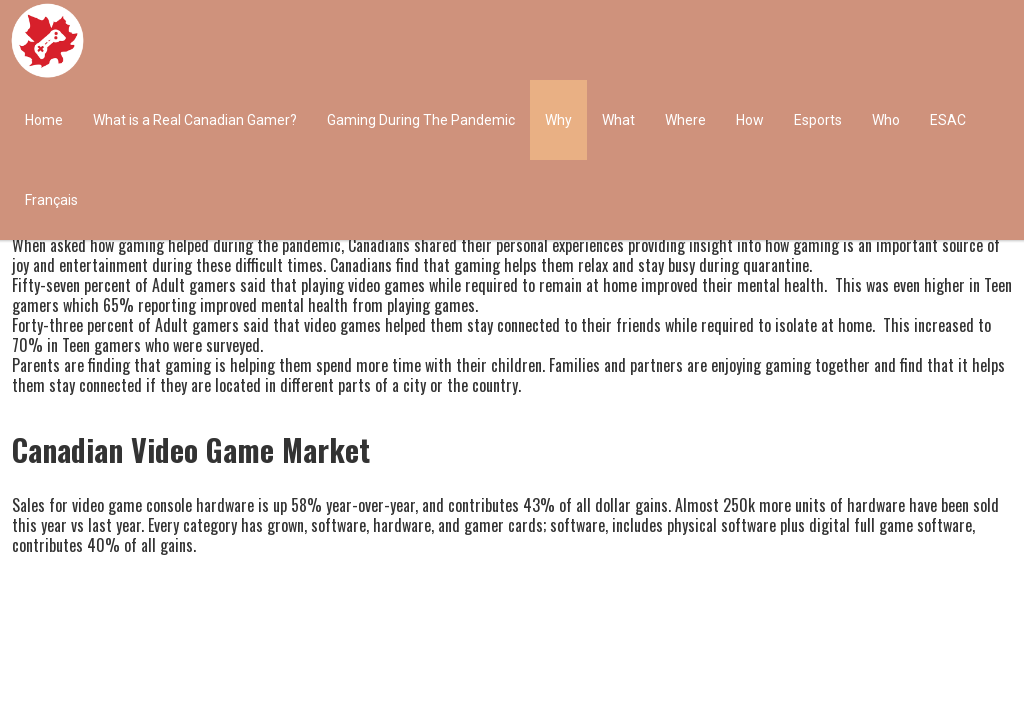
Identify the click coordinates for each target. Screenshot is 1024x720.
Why (558, 120)
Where (685, 120)
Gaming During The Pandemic (421, 120)
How (750, 120)
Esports (818, 120)
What (618, 120)
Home (44, 120)
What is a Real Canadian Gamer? (195, 120)
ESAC (948, 120)
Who (886, 120)
